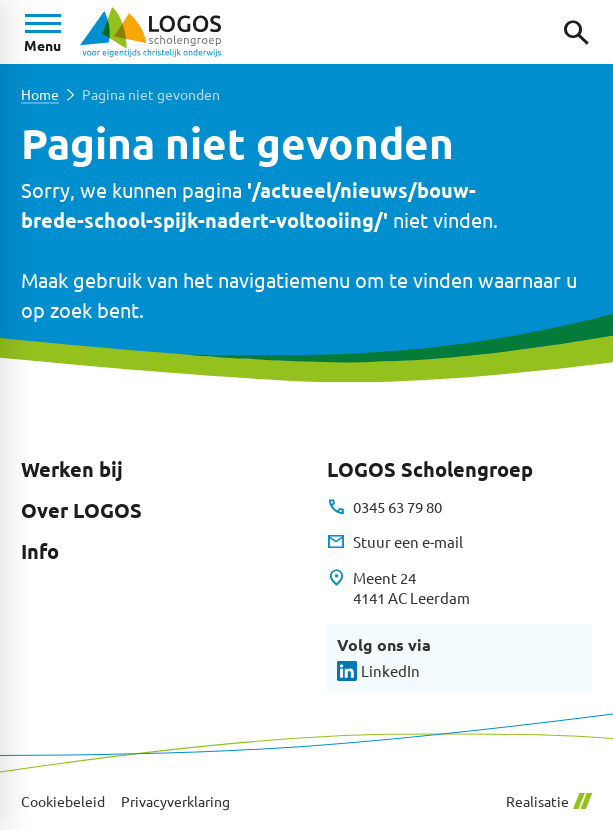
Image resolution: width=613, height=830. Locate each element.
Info (40, 551)
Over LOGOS (81, 510)
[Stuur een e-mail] (395, 542)
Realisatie (549, 801)
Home (40, 94)
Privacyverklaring (175, 801)
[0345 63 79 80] (384, 507)
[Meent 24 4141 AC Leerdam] (398, 588)
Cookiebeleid (63, 801)
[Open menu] (43, 32)
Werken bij (72, 469)
